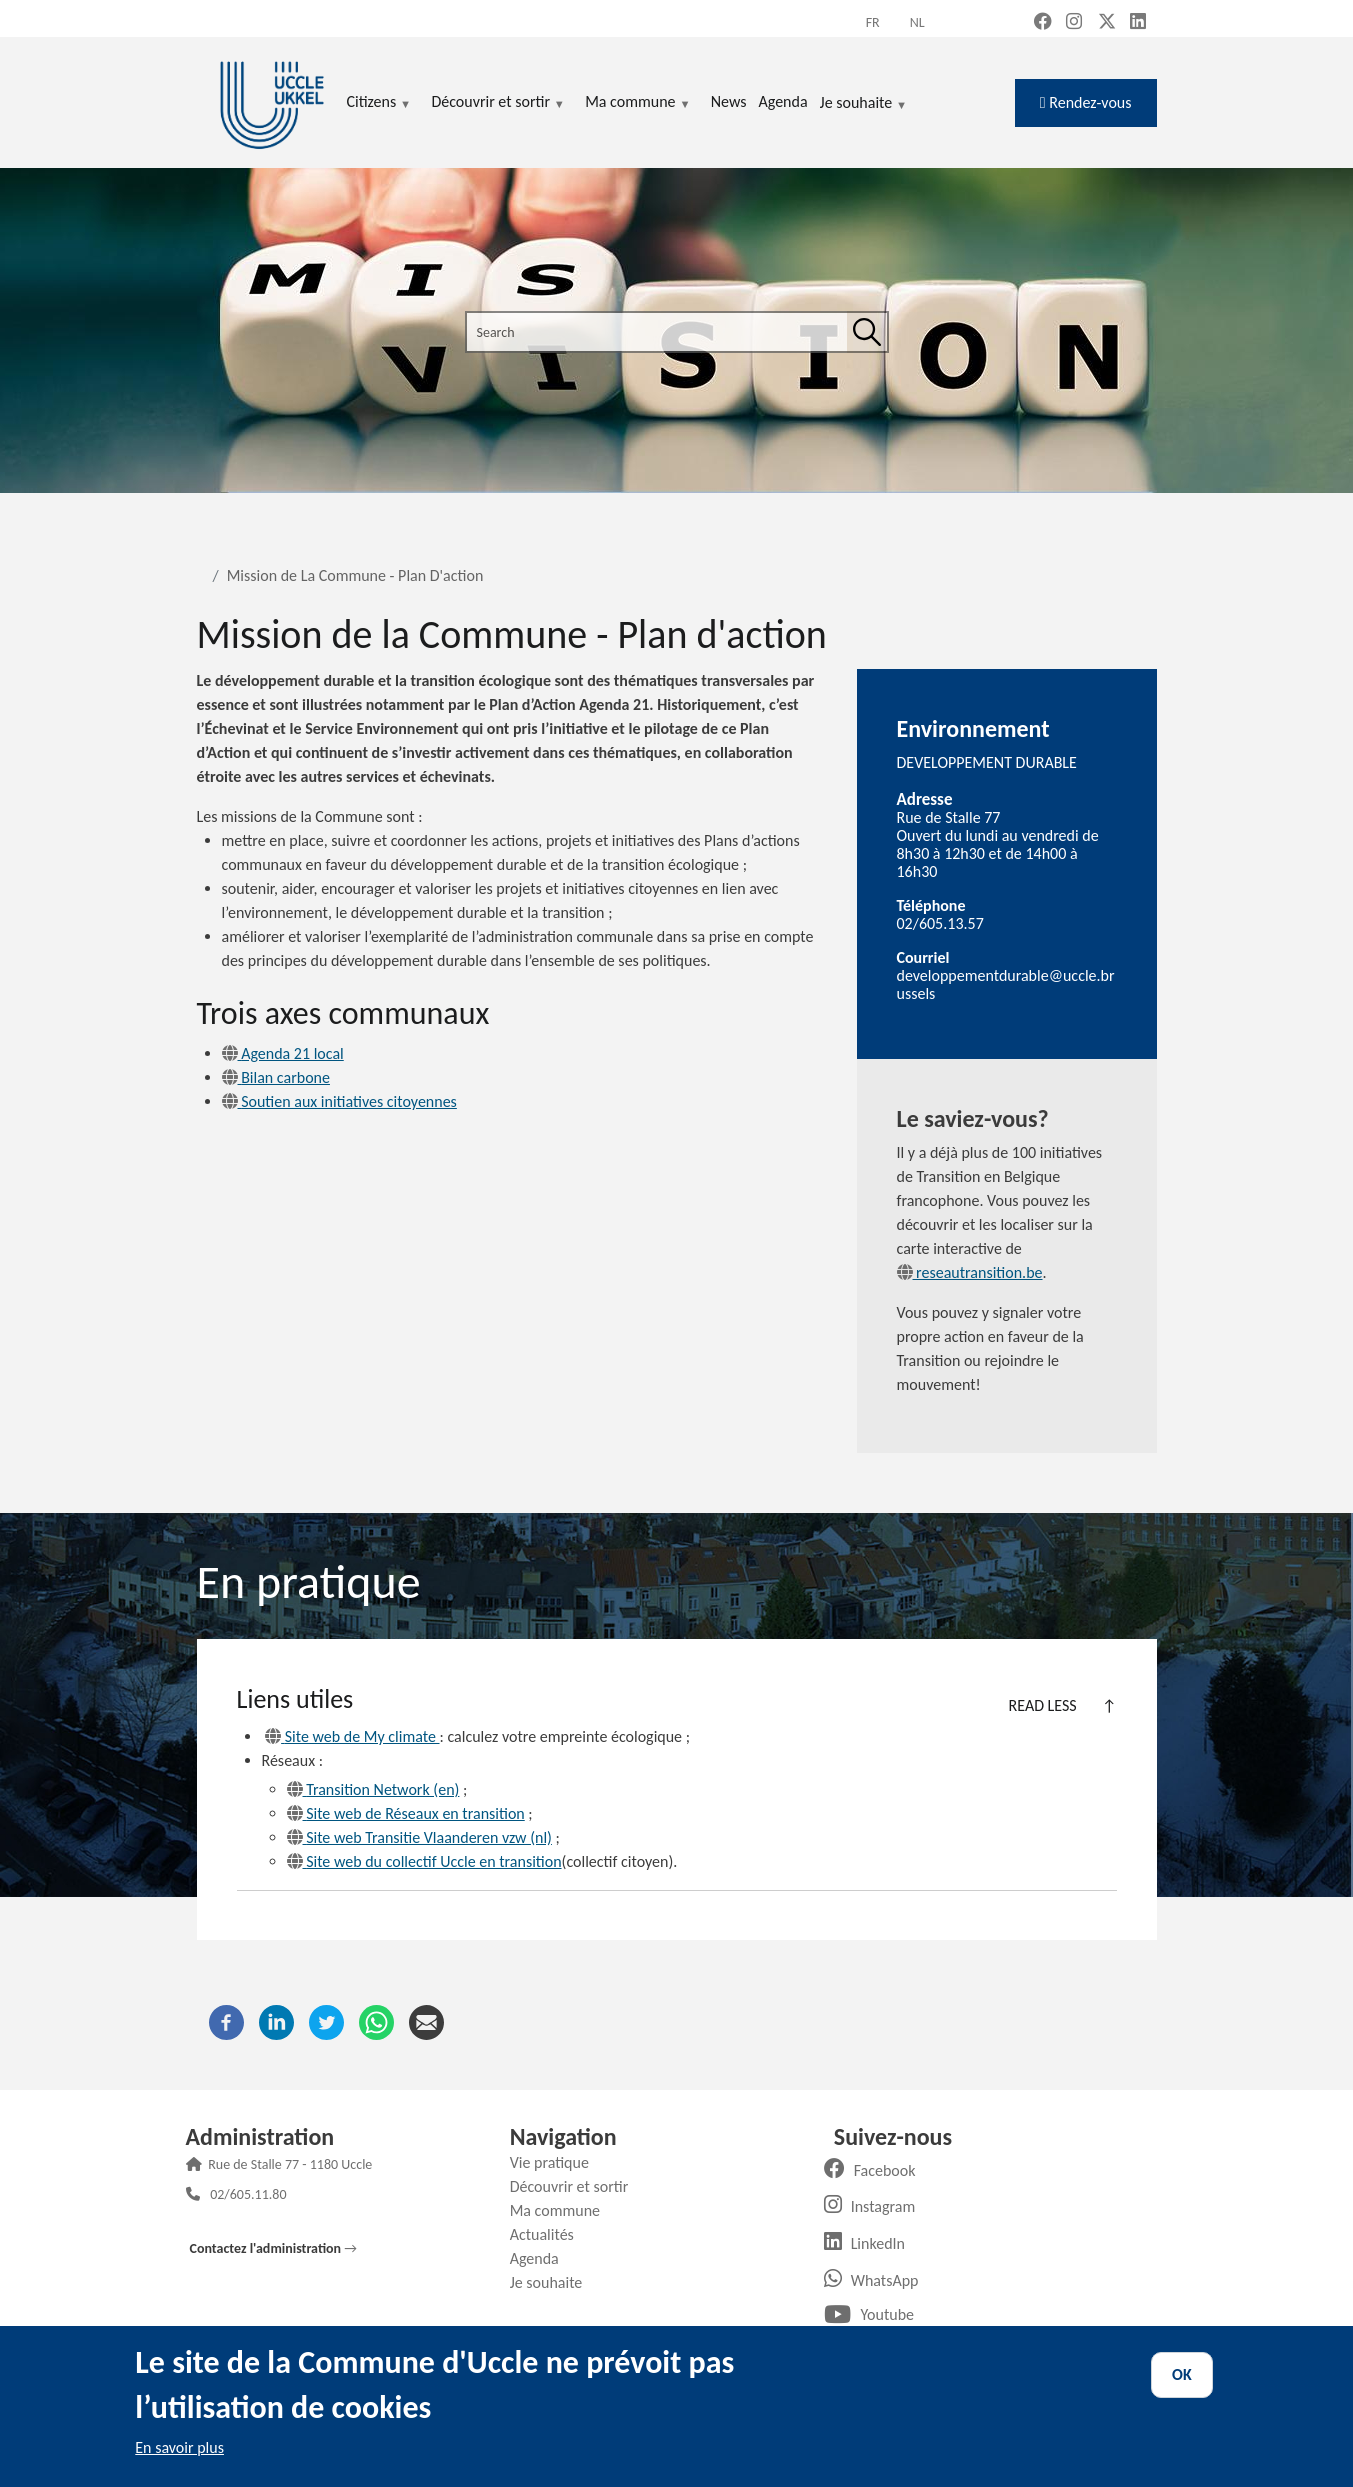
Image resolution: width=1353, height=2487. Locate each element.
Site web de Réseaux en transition (406, 1813)
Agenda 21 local (283, 1053)
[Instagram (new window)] (1074, 23)
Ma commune (562, 2210)
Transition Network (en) (373, 1789)
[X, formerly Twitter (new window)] (1107, 23)
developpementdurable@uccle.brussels (1006, 984)
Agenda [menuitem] (782, 101)
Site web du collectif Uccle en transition (424, 1861)
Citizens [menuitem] (379, 103)
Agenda (542, 2258)
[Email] (426, 2020)
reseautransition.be (970, 1272)
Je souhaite (864, 104)
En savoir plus (179, 2447)
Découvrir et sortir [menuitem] (498, 103)
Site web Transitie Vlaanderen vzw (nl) (419, 1837)
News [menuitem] (729, 101)
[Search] (867, 332)
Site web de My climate (352, 1736)
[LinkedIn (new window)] (1138, 23)
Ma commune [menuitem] (637, 103)
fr (873, 22)
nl (917, 22)
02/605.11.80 (248, 2196)
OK (1182, 2374)
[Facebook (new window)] (1043, 23)
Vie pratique (557, 2162)
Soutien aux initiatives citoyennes (339, 1101)
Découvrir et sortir (577, 2186)
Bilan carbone (276, 1077)
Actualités (549, 2234)
